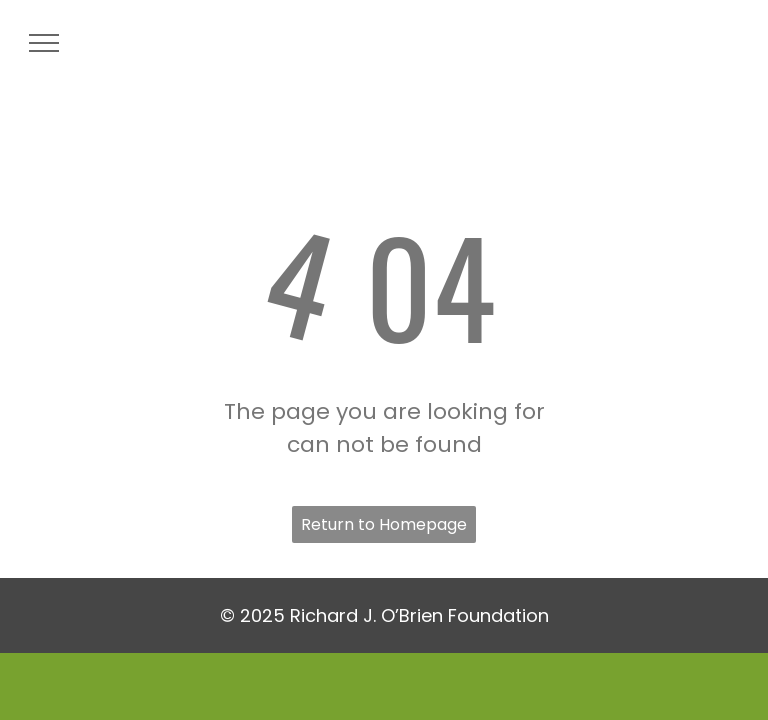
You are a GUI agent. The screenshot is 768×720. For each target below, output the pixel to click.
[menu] (44, 43)
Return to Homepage (384, 524)
